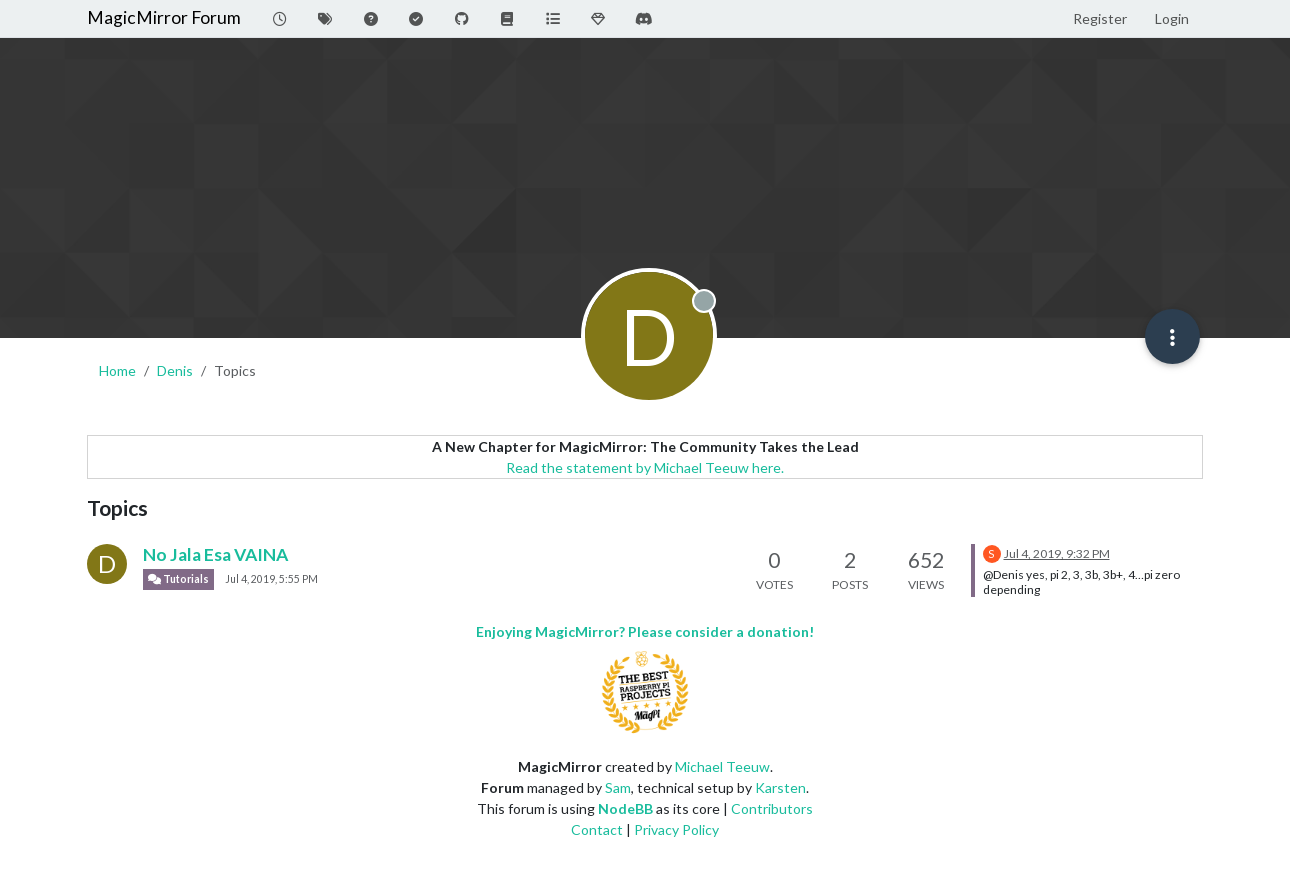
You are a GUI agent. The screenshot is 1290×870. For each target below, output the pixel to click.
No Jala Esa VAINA (215, 554)
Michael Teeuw (722, 766)
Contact (597, 829)
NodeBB (625, 808)
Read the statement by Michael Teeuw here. (645, 467)
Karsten (780, 787)
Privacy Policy (676, 829)
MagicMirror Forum (164, 17)
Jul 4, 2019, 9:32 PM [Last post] (1057, 553)
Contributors (772, 808)
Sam (618, 787)
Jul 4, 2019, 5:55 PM (271, 579)
